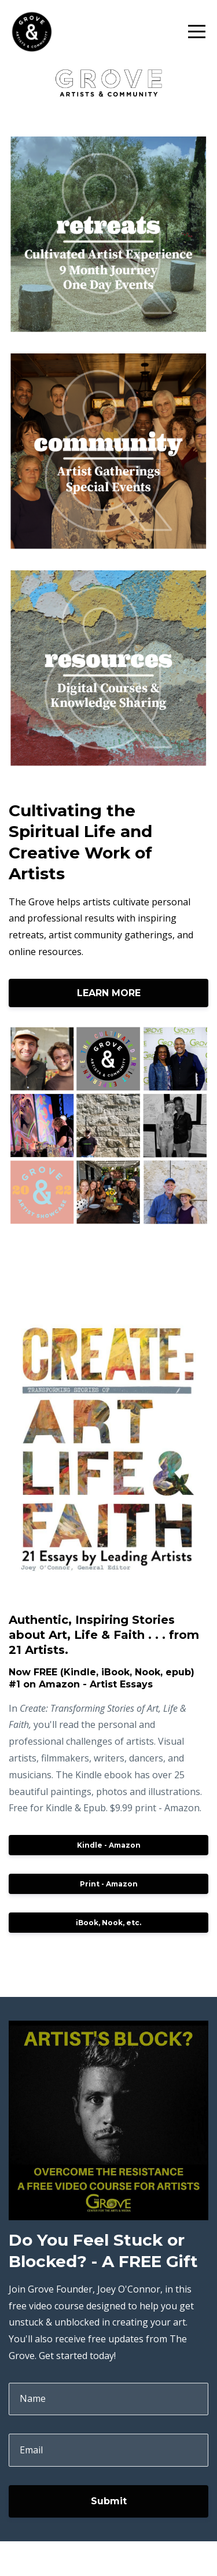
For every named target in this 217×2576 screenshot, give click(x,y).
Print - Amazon (109, 1884)
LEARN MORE (109, 992)
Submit (109, 2501)
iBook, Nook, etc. (108, 1922)
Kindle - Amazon (109, 1845)
